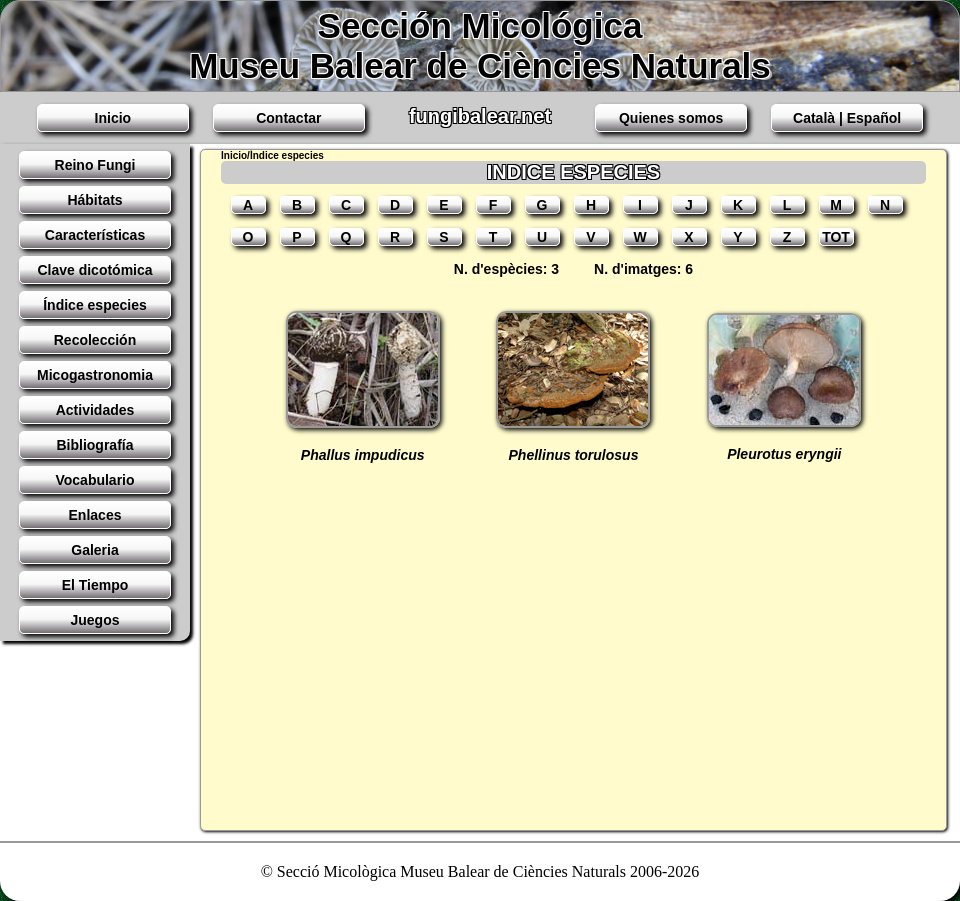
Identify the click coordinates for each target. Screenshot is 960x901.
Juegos (94, 620)
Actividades (95, 410)
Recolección (95, 340)
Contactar (288, 118)
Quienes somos (671, 118)
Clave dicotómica (94, 270)
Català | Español (847, 118)
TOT (836, 237)
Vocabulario (94, 480)
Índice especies (95, 305)
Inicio (113, 118)
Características (95, 235)
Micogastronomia (95, 375)
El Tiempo (95, 585)
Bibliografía (94, 445)
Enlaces (95, 515)
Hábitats (94, 200)
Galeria (94, 550)
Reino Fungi (95, 165)
